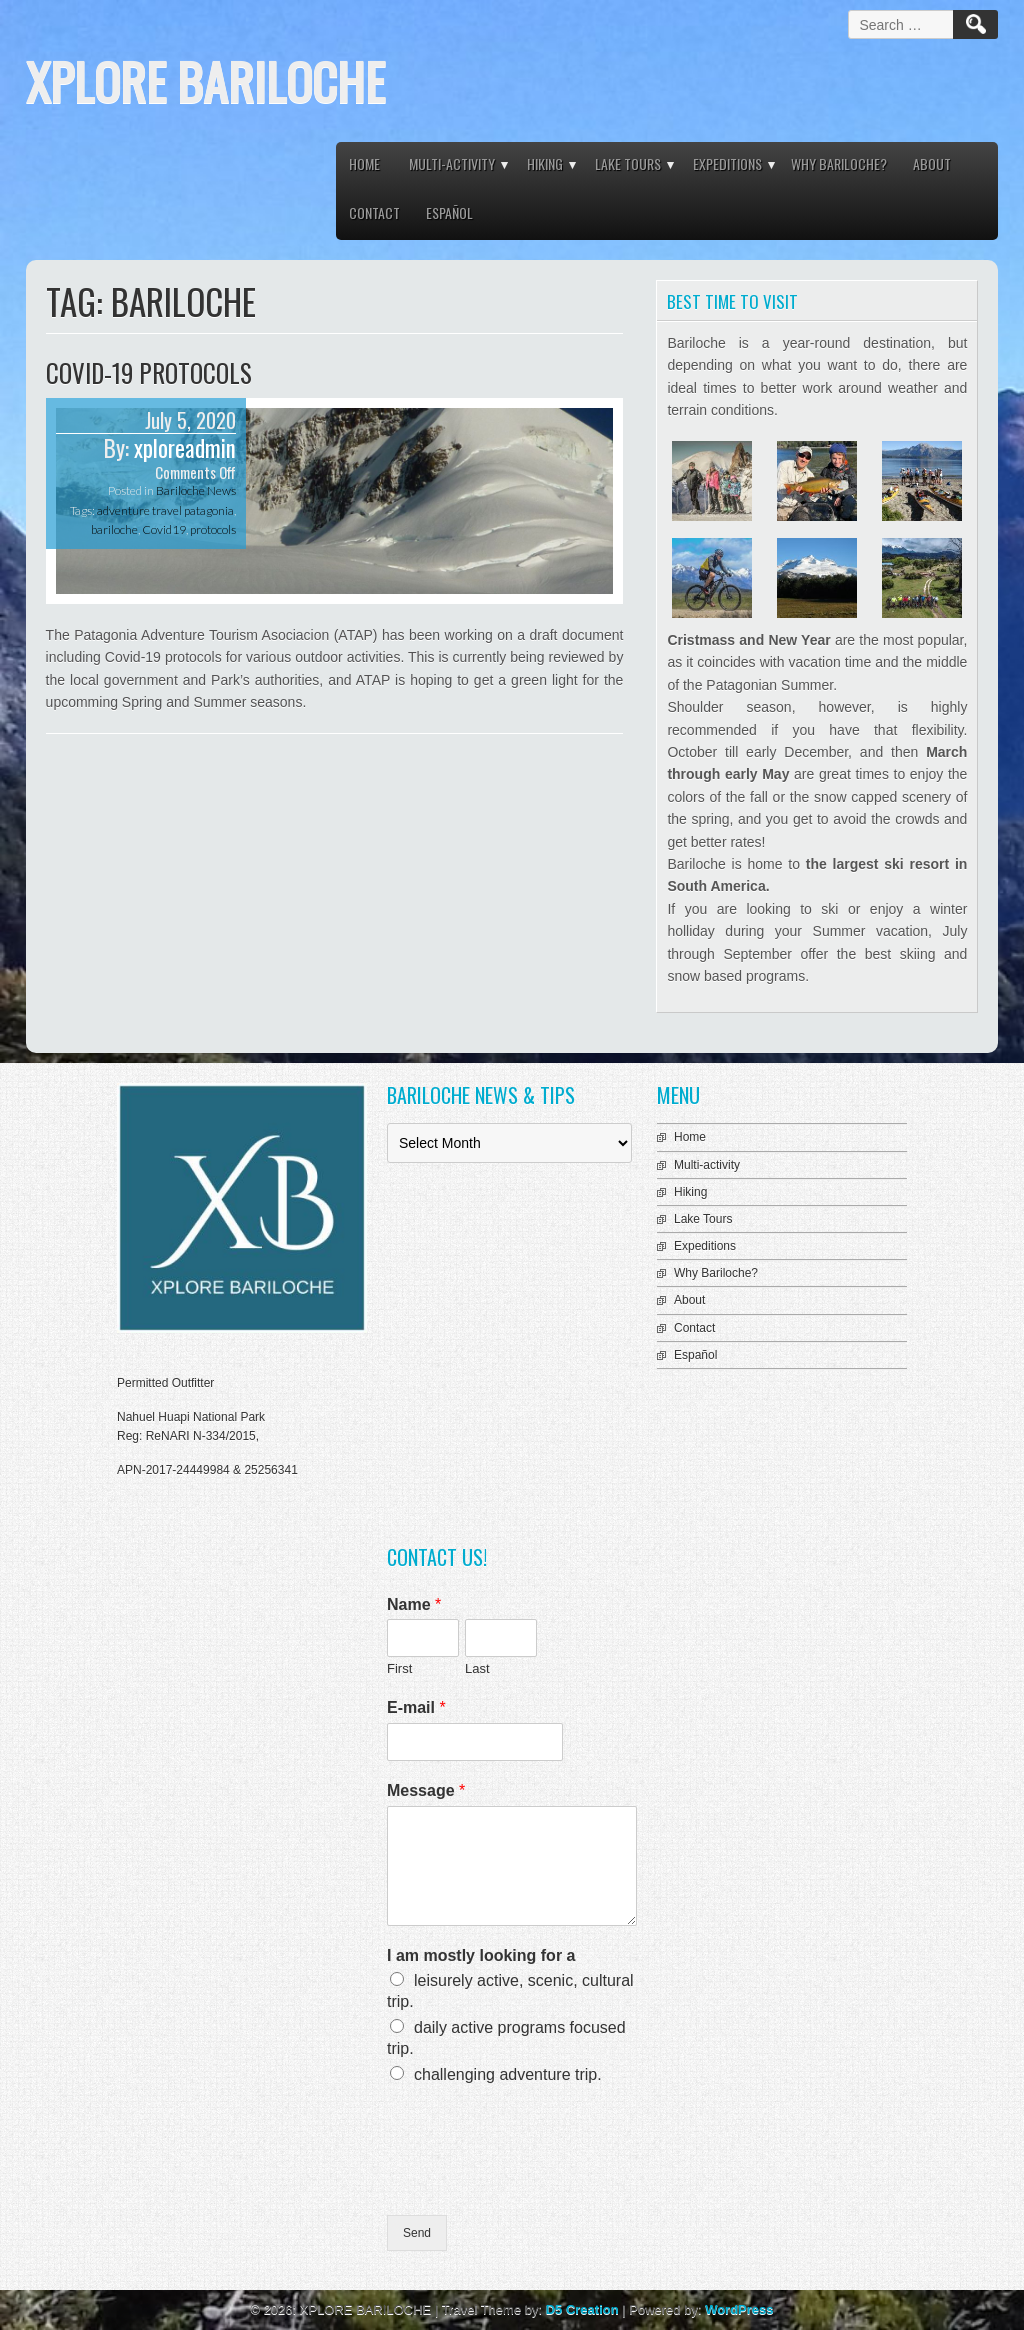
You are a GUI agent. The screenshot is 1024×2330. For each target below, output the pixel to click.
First (399, 1668)
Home (364, 163)
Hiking (545, 163)
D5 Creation (582, 2309)
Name (414, 1604)
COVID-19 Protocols (149, 372)
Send (417, 2233)
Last (477, 1668)
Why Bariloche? (839, 163)
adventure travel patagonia (165, 510)
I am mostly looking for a (481, 1955)
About (932, 163)
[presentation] (539, 2182)
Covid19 (164, 529)
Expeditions (727, 163)
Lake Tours (628, 163)
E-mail (416, 1707)
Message (426, 1790)
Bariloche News (196, 490)
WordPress (739, 2309)
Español (449, 212)
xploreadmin (185, 448)
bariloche (114, 529)
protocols (213, 529)
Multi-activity (452, 163)
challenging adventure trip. (508, 2074)
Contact (374, 212)
